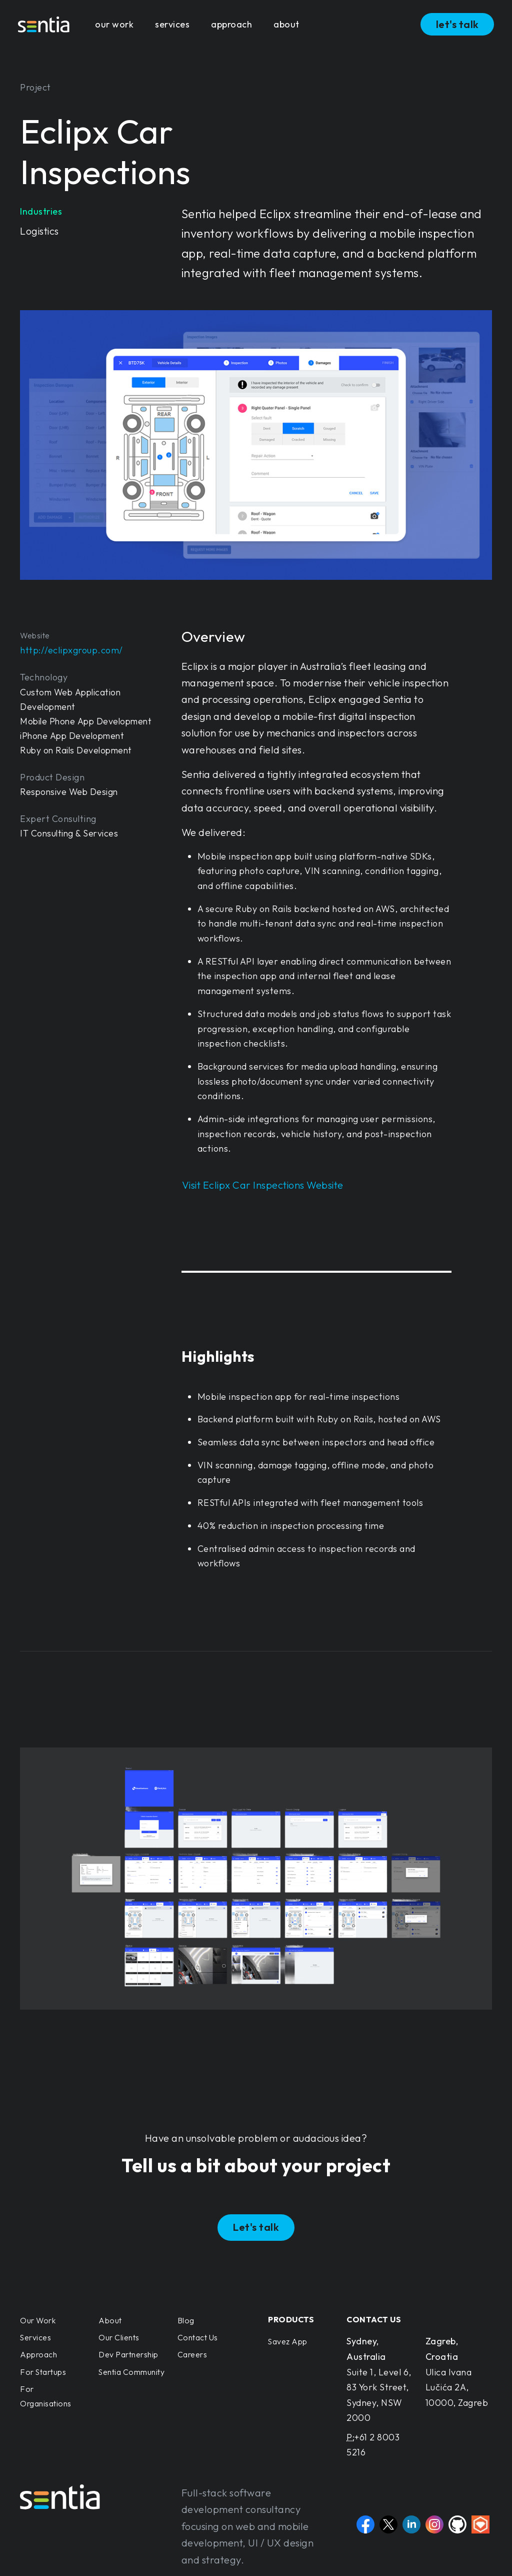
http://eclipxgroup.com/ (71, 650)
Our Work (38, 2320)
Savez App (288, 2341)
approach (231, 24)
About (110, 2320)
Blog (186, 2320)
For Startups (43, 2372)
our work (114, 24)
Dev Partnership (128, 2354)
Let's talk (256, 2227)
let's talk (457, 24)
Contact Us (198, 2337)
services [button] (172, 24)
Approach (38, 2354)
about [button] (287, 24)
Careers (193, 2354)
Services (35, 2337)
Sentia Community (131, 2372)
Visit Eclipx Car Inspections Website (263, 1185)
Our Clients (119, 2337)
